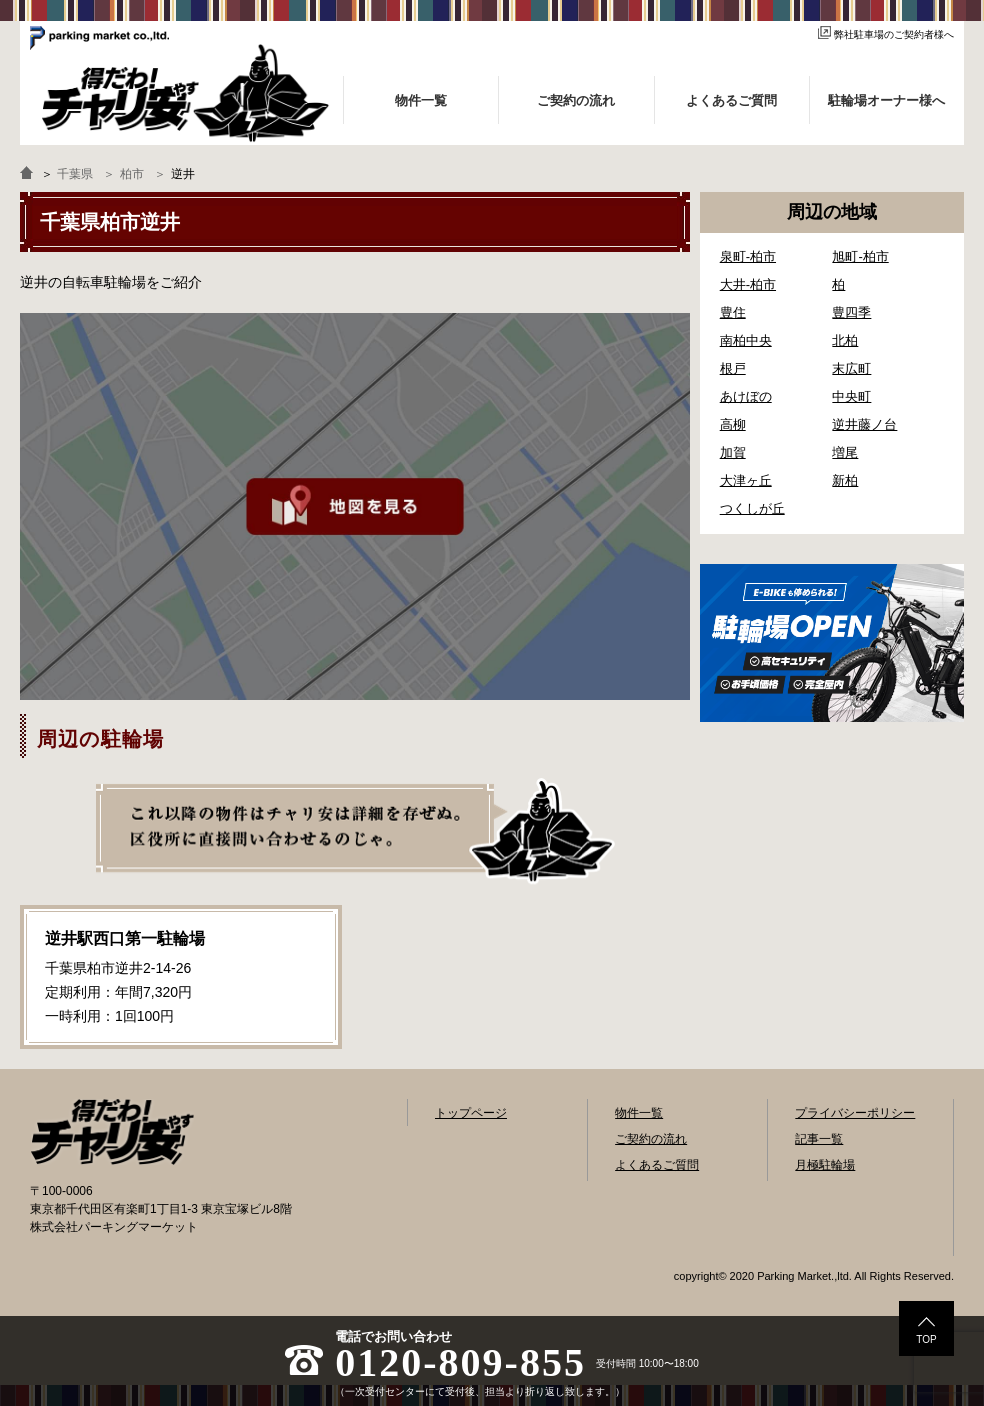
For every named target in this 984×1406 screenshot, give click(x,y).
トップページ (471, 1113)
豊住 (733, 312)
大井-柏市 (748, 284)
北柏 (845, 340)
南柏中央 (746, 340)
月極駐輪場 (825, 1165)
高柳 (733, 424)
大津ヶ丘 (746, 480)
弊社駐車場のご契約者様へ (886, 34)
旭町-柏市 (860, 256)
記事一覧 (819, 1139)
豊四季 (851, 312)
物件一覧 (639, 1113)
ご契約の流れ (651, 1139)
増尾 (845, 452)
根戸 (733, 368)
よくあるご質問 (657, 1165)
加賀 (733, 452)
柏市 (132, 174)
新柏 (845, 480)
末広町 (851, 368)
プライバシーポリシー (855, 1113)
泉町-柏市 (748, 256)
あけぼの (746, 396)
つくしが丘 (752, 508)
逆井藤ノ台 (864, 424)
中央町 (851, 396)
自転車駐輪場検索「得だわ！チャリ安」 (112, 1132)
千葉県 (75, 174)
